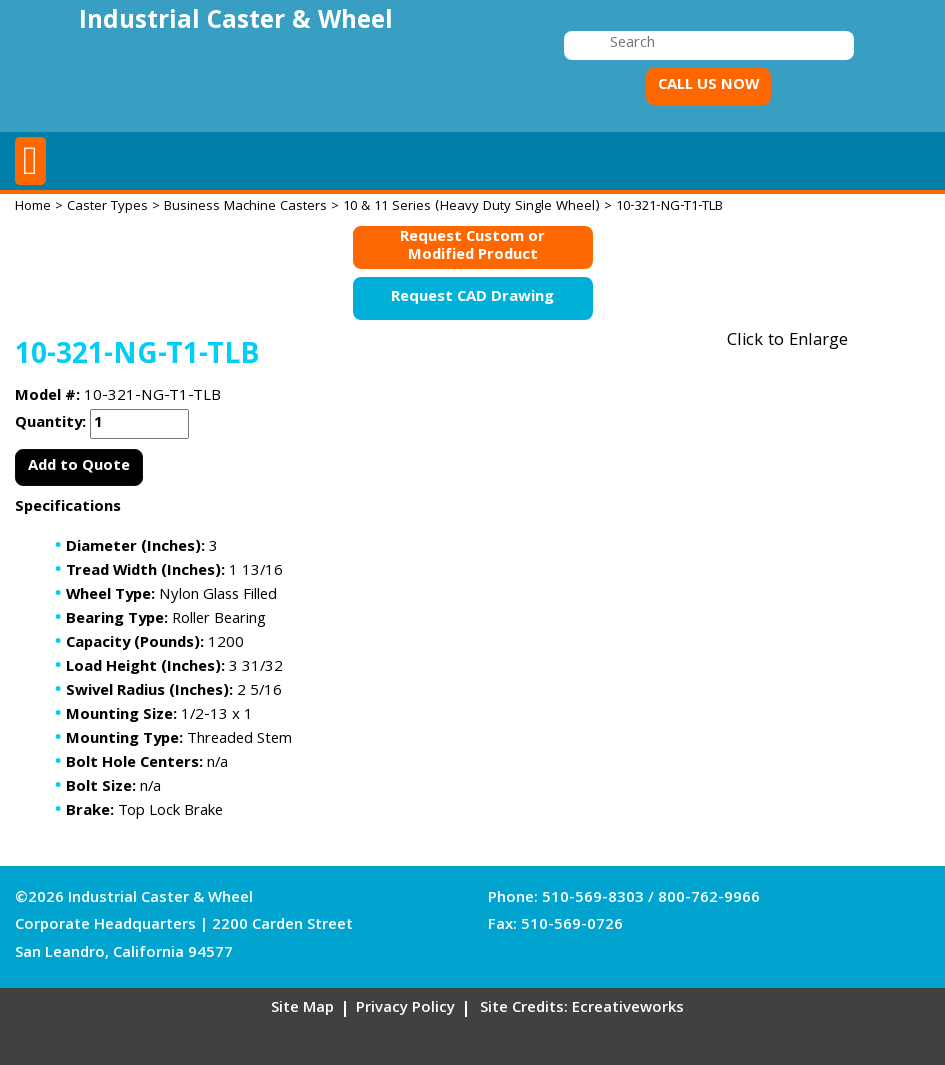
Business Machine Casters (245, 207)
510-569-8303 (593, 899)
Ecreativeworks (628, 1009)
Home (33, 207)
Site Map (302, 1009)
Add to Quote (79, 467)
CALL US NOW (708, 86)
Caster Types (107, 207)
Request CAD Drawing (472, 298)
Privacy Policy (405, 1009)
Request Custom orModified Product (472, 247)
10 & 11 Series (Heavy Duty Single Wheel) (471, 207)
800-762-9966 (709, 899)
